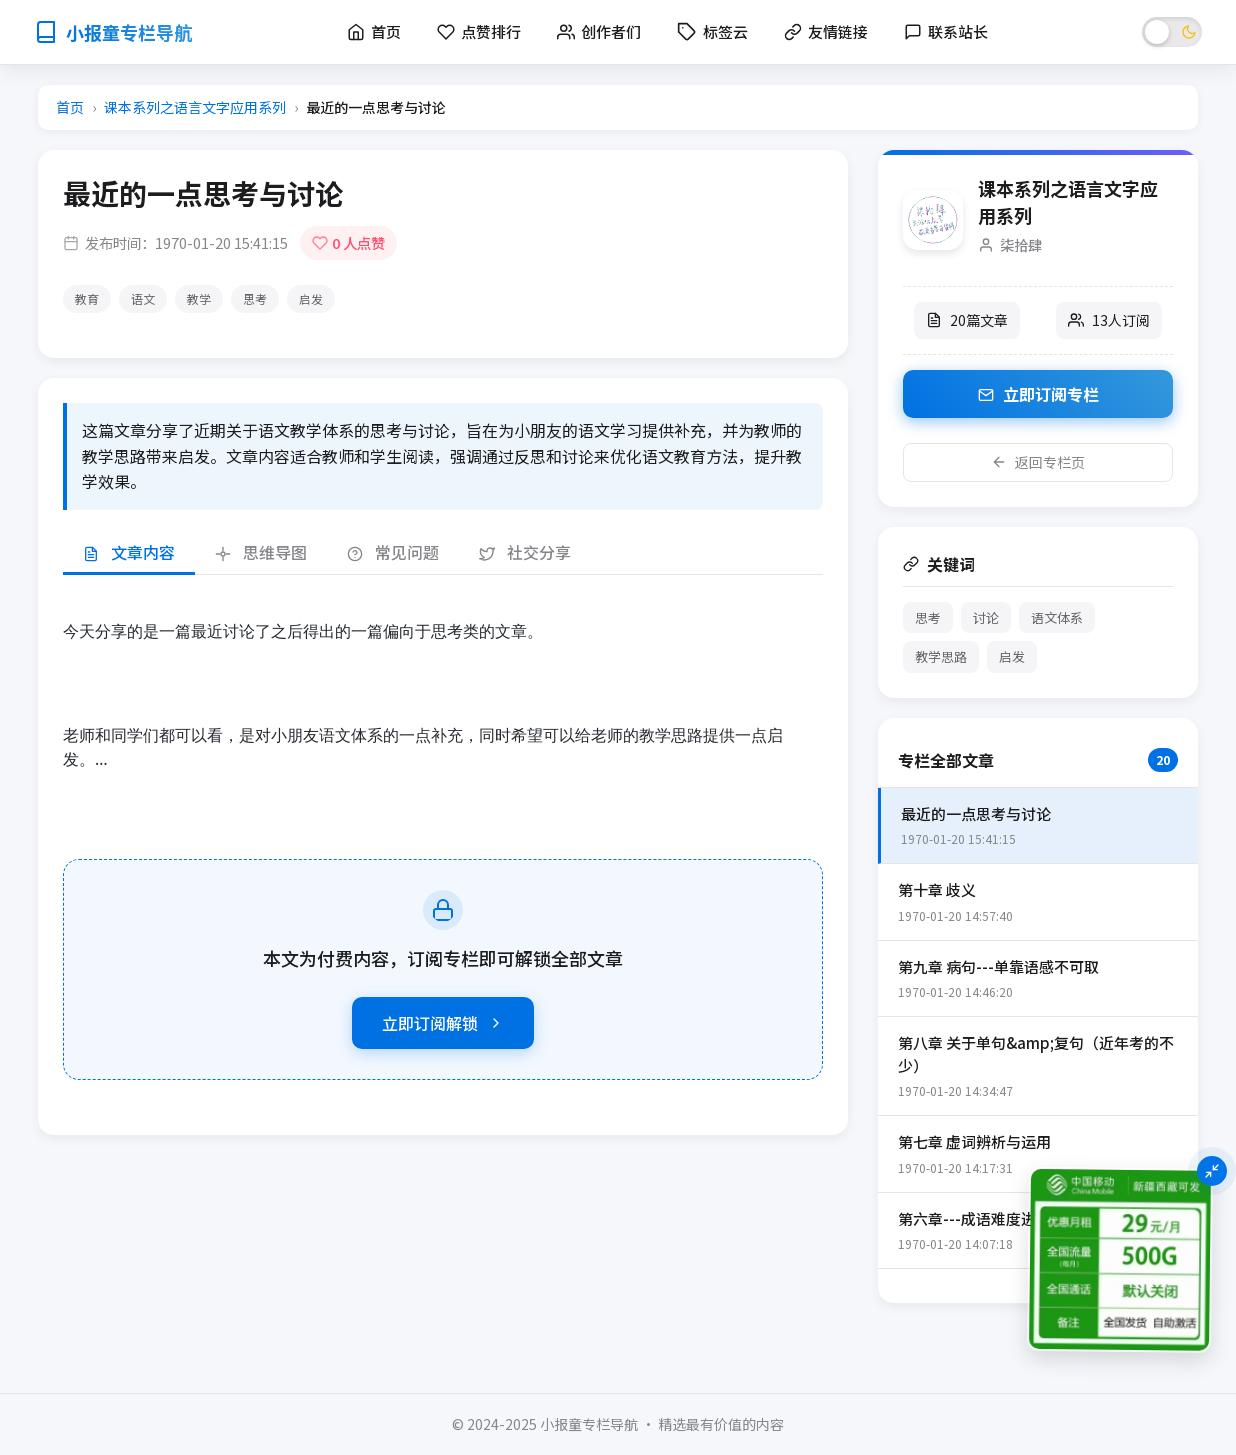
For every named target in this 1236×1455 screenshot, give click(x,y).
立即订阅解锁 (443, 1023)
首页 (70, 107)
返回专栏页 (1038, 462)
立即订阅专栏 (1038, 394)
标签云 (712, 31)
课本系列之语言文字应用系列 (195, 107)
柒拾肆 (1021, 244)
